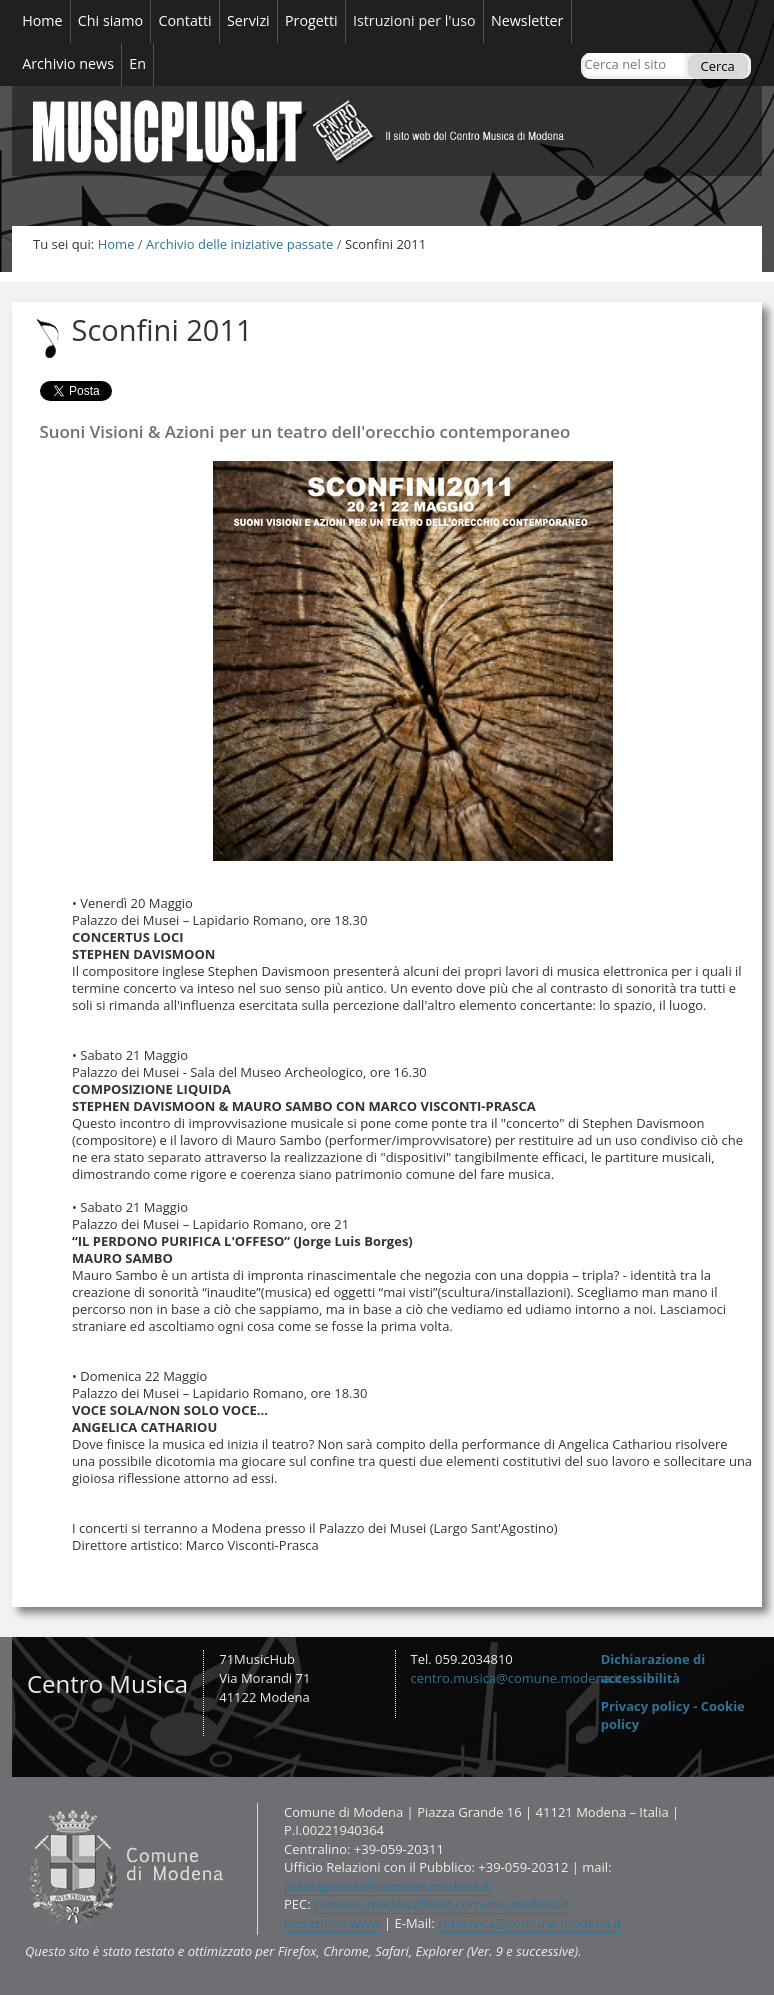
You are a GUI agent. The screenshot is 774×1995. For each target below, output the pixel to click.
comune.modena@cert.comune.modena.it (442, 1904)
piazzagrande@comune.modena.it (387, 1886)
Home (116, 244)
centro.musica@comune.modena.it (517, 1678)
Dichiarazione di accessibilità (653, 1668)
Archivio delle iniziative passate (239, 244)
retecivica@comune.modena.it (529, 1923)
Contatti (24, 1801)
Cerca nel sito (583, 52)
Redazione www (332, 1923)
